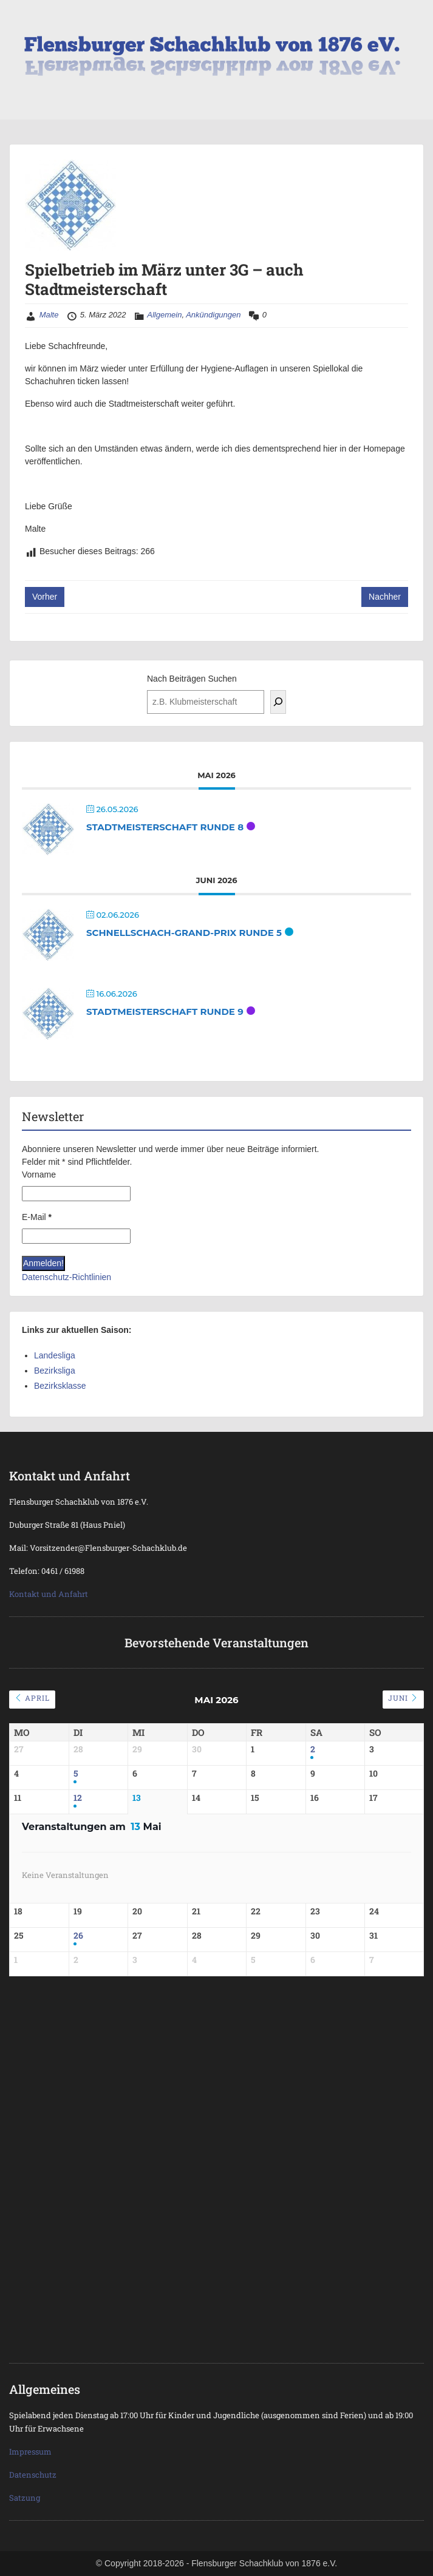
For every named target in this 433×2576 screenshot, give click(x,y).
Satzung (24, 2497)
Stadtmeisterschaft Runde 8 (165, 827)
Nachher (385, 597)
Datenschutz (32, 2474)
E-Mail (37, 1217)
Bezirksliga (54, 1370)
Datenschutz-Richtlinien (66, 1277)
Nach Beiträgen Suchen (192, 678)
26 (78, 1936)
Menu (22, 20)
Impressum (30, 2451)
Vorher (44, 597)
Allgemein (164, 314)
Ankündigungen (213, 314)
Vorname (39, 1174)
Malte (49, 314)
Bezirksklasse (60, 1386)
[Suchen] (278, 702)
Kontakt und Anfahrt (48, 1593)
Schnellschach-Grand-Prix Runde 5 (184, 932)
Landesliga (54, 1355)
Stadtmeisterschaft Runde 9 (165, 1011)
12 (77, 1798)
